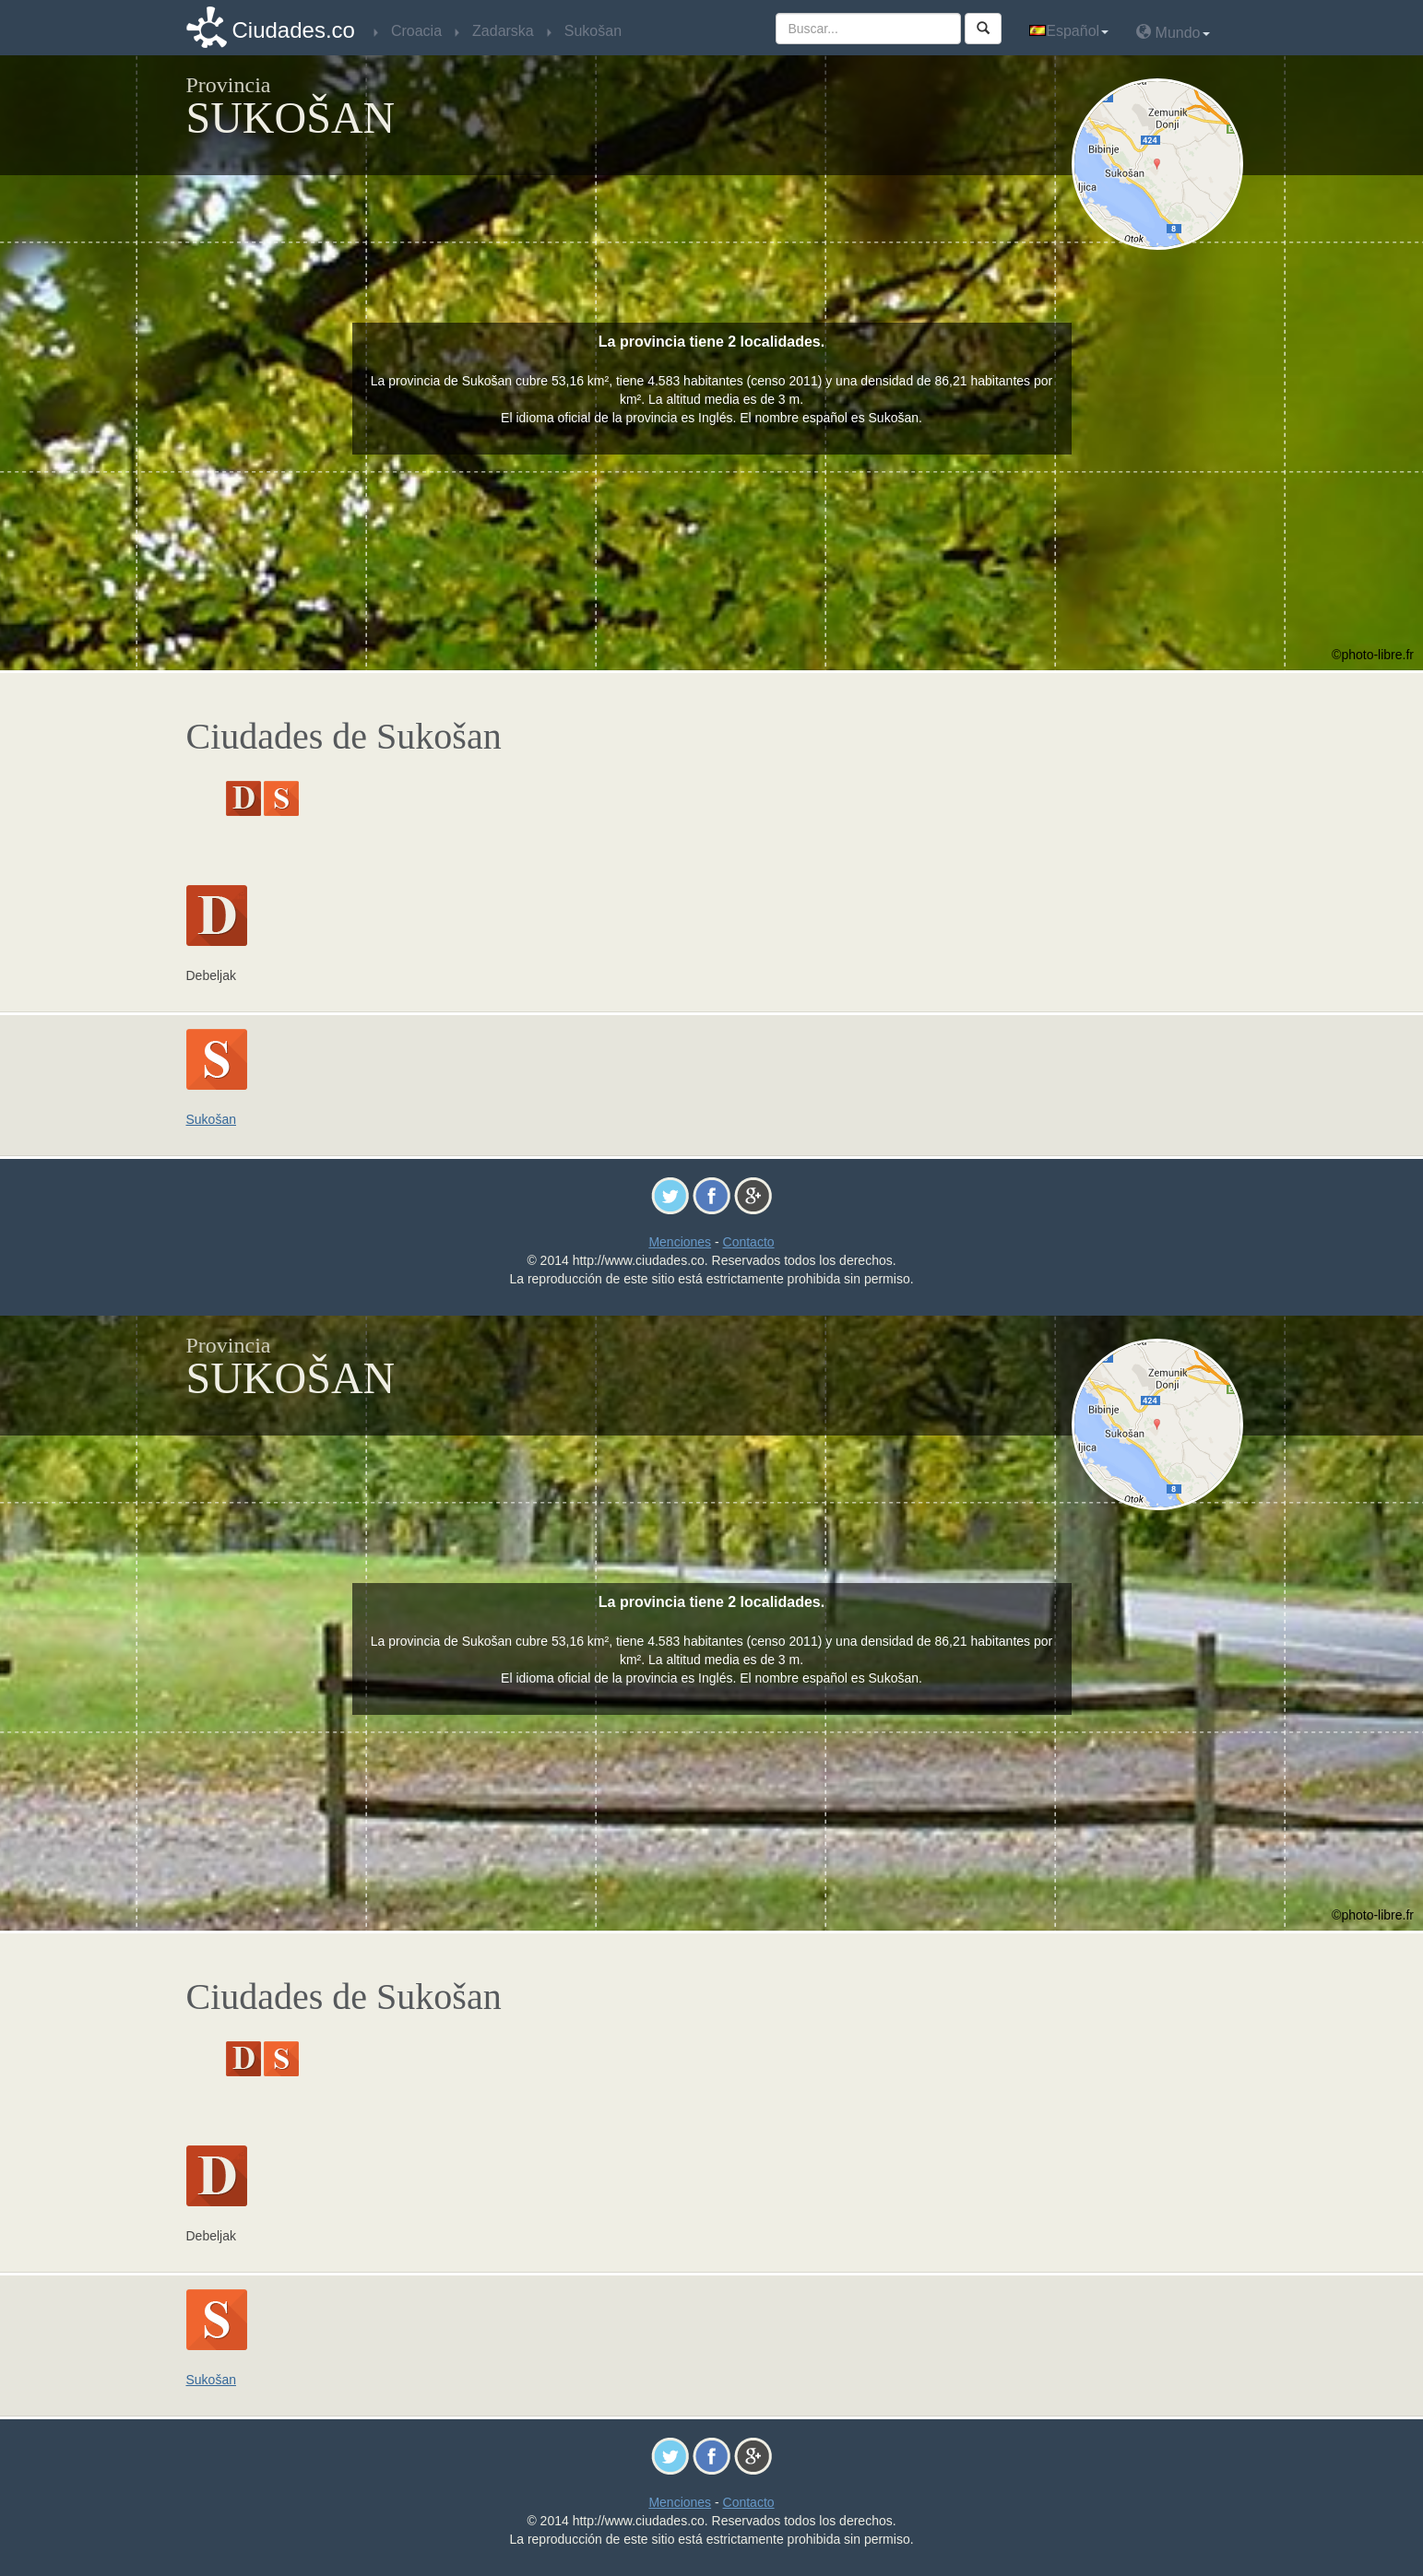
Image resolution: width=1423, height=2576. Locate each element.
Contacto (749, 1242)
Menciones (679, 1242)
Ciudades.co (293, 30)
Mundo (1172, 32)
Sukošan (211, 1119)
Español (1069, 31)
